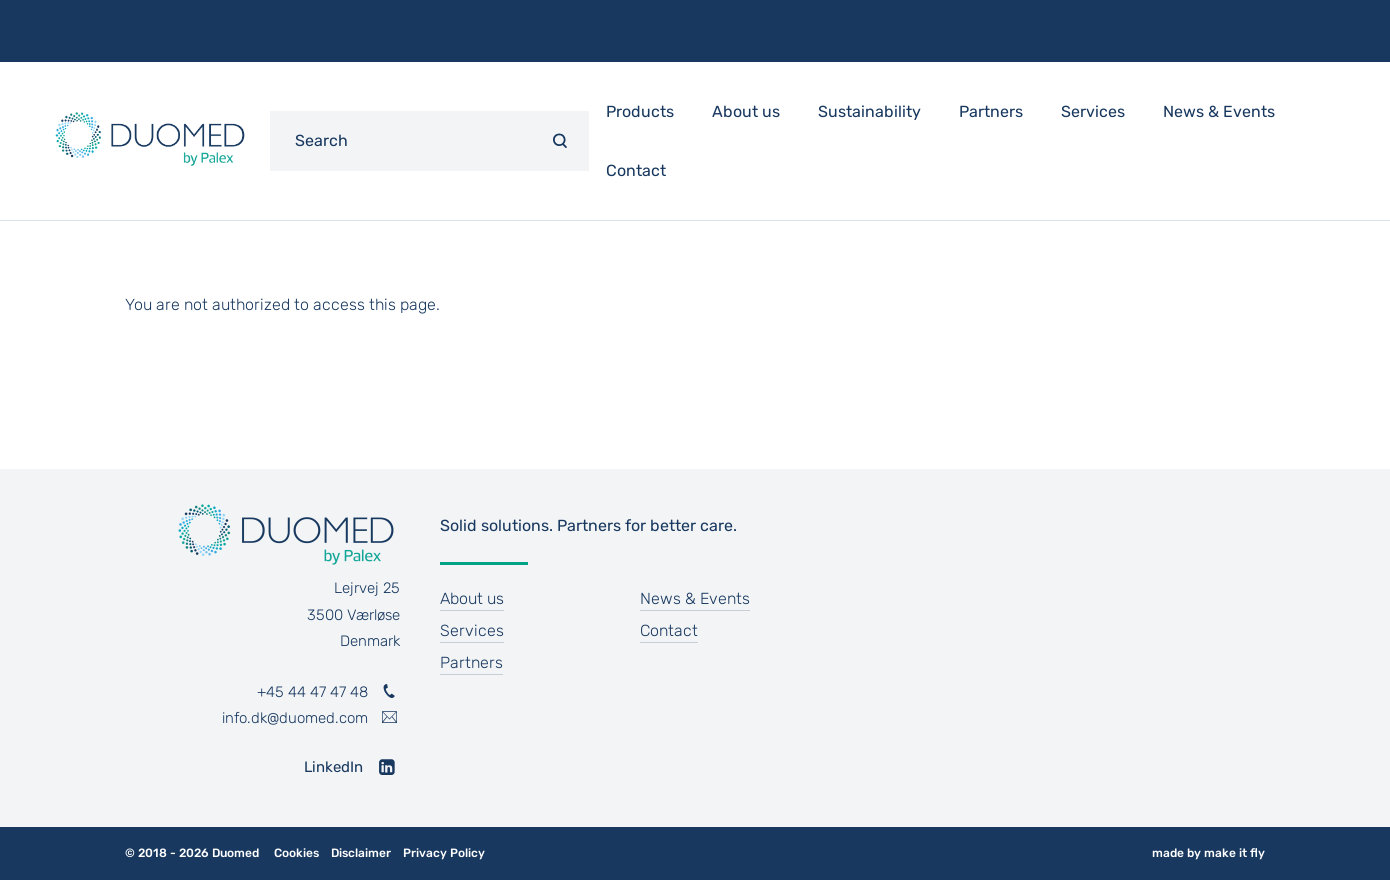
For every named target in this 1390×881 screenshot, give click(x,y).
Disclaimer (361, 853)
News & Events (1219, 111)
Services (1093, 111)
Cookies (296, 853)
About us (746, 111)
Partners (991, 111)
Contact (636, 170)
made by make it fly (1208, 853)
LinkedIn (333, 767)
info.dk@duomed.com (295, 718)
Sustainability (869, 111)
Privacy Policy (444, 853)
